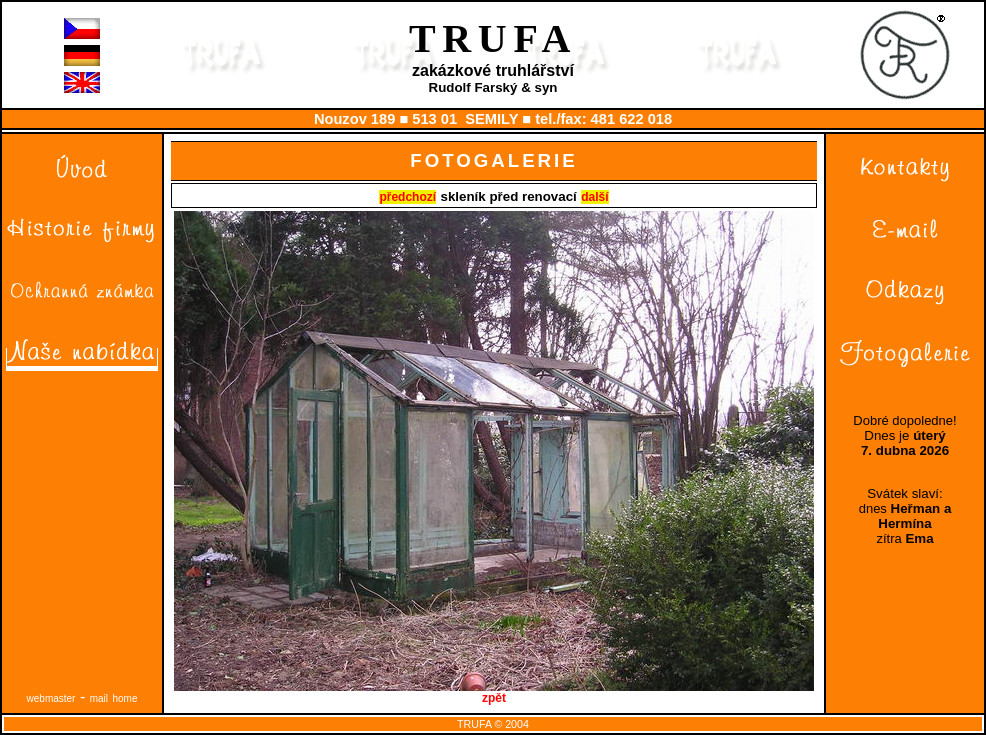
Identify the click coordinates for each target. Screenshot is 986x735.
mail (99, 698)
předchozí (407, 197)
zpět (494, 692)
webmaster (51, 698)
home (124, 698)
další (594, 197)
